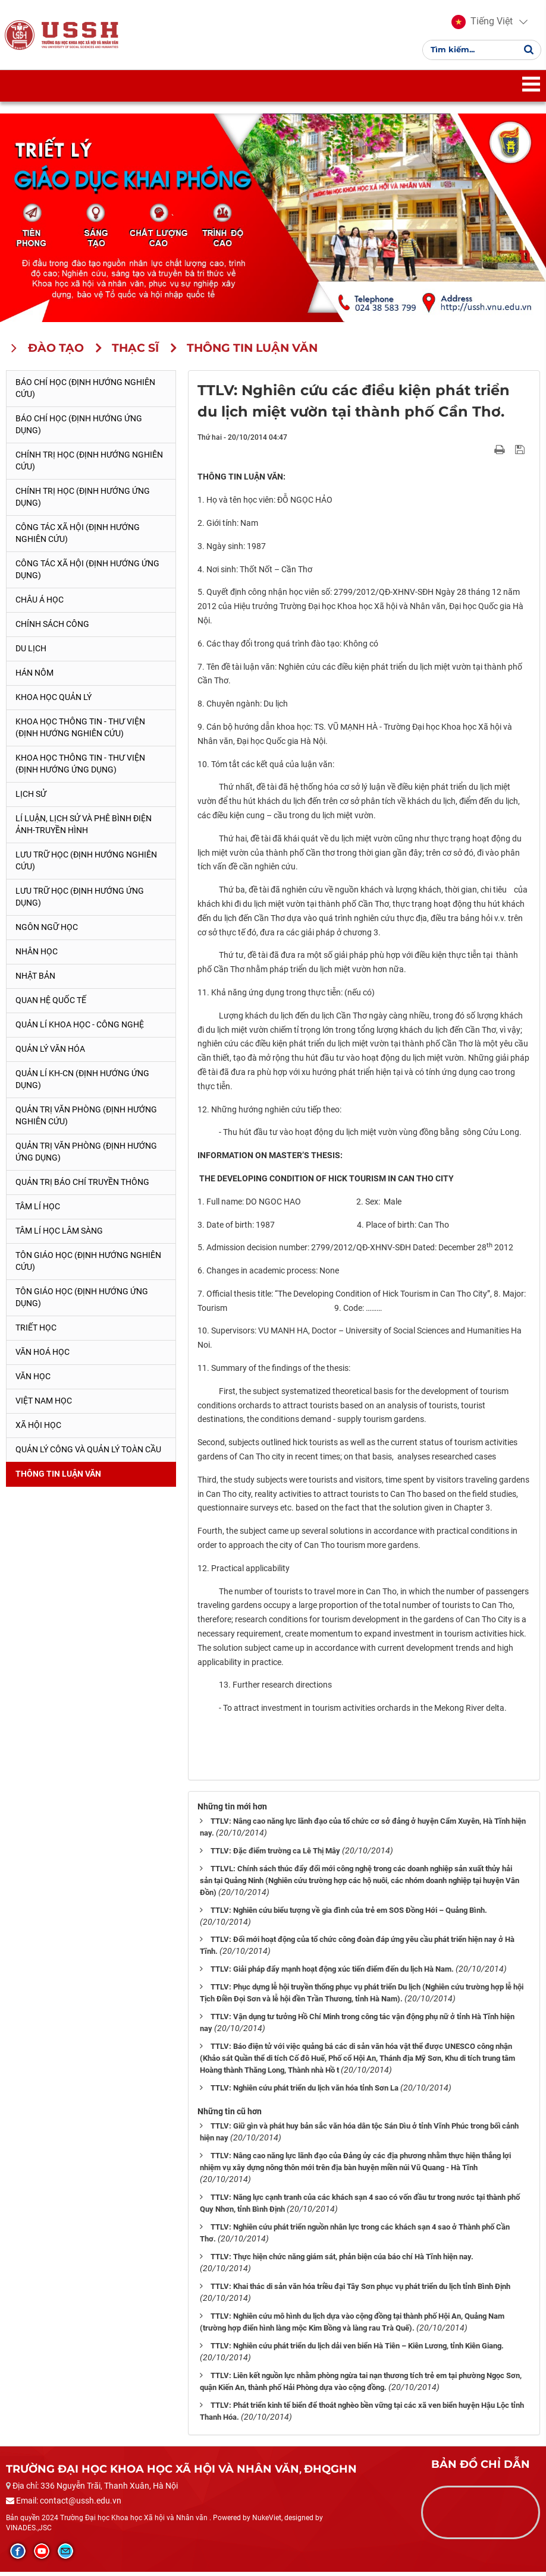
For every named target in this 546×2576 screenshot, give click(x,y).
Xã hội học (38, 1428)
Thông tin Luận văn (58, 1477)
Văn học (33, 1380)
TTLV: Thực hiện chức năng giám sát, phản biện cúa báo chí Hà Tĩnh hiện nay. (342, 2260)
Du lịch (30, 652)
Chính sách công (52, 628)
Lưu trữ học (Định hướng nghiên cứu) (86, 864)
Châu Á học (39, 603)
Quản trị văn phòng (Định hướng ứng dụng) (86, 1155)
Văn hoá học (42, 1355)
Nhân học (36, 955)
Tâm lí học (37, 1210)
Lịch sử (30, 798)
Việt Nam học (43, 1404)
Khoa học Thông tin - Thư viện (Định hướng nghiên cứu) (80, 731)
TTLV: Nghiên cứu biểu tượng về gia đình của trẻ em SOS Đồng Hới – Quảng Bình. (349, 1913)
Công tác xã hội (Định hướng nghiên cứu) (77, 537)
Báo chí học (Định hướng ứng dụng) (78, 428)
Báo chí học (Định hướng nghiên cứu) (85, 392)
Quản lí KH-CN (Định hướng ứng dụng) (82, 1083)
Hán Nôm (34, 677)
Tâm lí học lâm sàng (59, 1234)
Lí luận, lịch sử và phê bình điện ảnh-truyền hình (83, 828)
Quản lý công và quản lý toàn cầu (88, 1453)
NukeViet (266, 2521)
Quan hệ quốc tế (50, 1004)
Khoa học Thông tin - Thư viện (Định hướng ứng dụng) (80, 767)
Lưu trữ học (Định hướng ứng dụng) (79, 901)
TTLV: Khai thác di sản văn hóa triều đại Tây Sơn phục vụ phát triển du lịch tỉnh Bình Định (360, 2290)
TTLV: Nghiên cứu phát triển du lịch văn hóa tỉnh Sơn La (304, 2092)
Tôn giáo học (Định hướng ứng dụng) (81, 1300)
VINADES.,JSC (29, 2531)
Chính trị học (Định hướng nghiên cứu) (89, 464)
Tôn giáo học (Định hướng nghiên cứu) (88, 1264)
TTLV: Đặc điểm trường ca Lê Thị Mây (275, 1854)
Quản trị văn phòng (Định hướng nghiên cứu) (86, 1119)
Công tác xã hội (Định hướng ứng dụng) (87, 573)
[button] (481, 24)
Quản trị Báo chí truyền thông (82, 1185)
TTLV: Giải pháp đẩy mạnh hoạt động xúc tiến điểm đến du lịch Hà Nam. (332, 1973)
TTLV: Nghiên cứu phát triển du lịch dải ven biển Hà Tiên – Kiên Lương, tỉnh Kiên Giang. (357, 2349)
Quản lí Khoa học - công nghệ (79, 1028)
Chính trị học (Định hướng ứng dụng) (82, 501)
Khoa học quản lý (53, 701)
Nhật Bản (35, 980)
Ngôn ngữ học (46, 931)
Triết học (36, 1331)
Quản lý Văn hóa (50, 1053)
